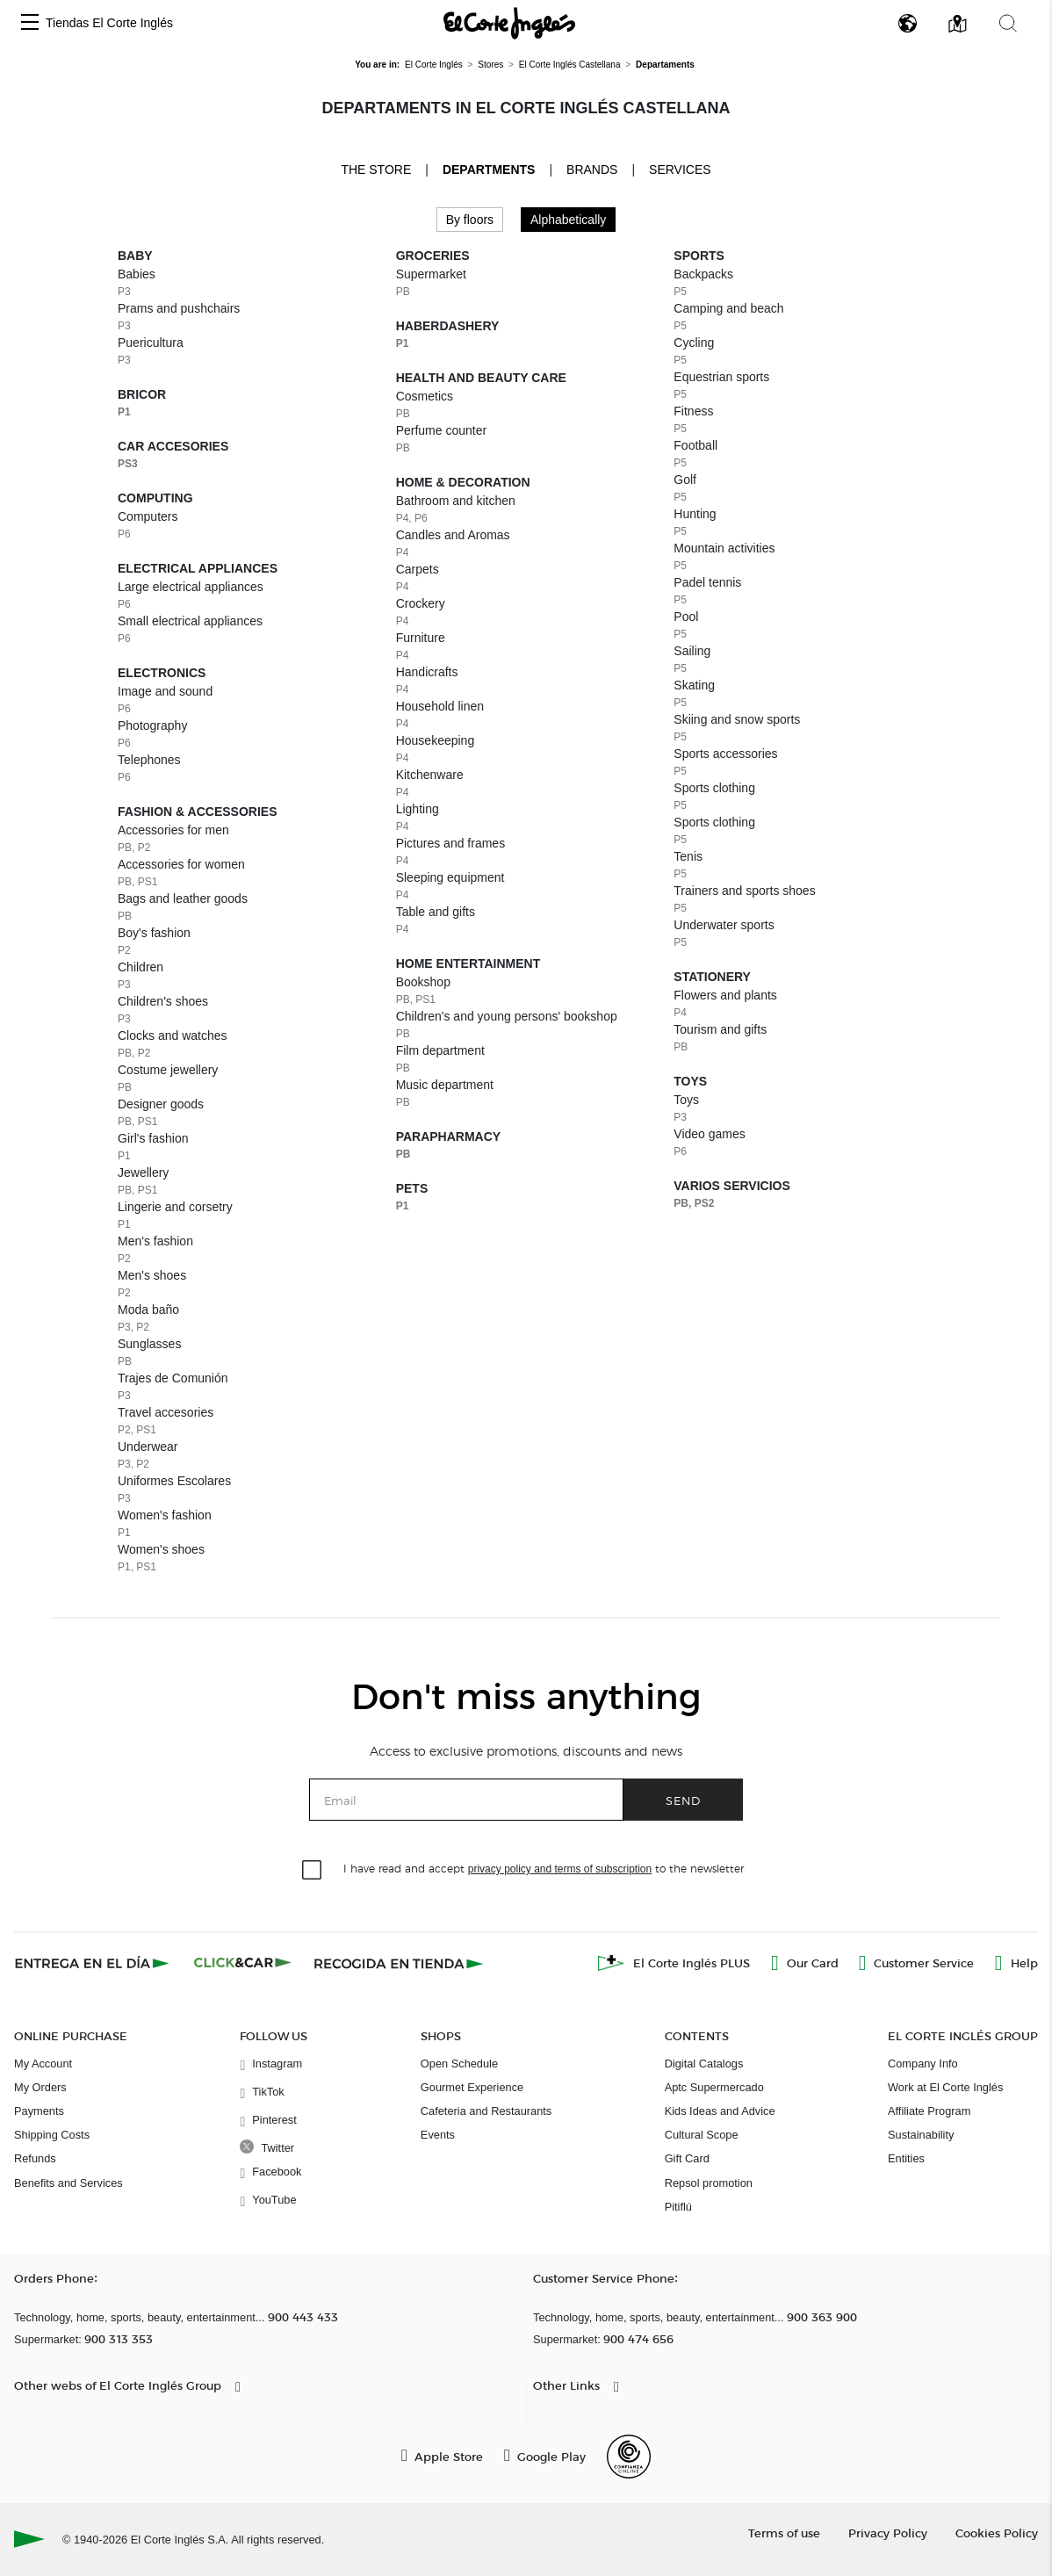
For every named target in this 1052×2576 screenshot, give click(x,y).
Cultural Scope (702, 2134)
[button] (30, 23)
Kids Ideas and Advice (720, 2111)
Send (683, 1800)
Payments (39, 2111)
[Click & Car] (243, 1963)
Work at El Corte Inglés (945, 2087)
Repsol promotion (709, 2183)
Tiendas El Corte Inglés (109, 23)
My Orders (40, 2087)
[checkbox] (312, 1870)
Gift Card (687, 2158)
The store (376, 169)
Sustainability (921, 2134)
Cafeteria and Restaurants (486, 2111)
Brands (591, 169)
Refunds (35, 2158)
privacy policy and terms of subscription (560, 1869)
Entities (906, 2158)
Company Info (923, 2063)
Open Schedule (459, 2063)
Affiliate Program (929, 2111)
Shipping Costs (52, 2134)
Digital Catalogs (704, 2063)
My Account (43, 2063)
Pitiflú (678, 2206)
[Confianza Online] (629, 2457)
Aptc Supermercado (714, 2087)
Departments (489, 169)
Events (438, 2134)
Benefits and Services (68, 2183)
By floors (470, 220)
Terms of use (784, 2532)
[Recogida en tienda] (399, 1963)
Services (680, 169)
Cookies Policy (996, 2532)
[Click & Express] (93, 1963)
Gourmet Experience (472, 2087)
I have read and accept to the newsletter (543, 1867)
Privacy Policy (887, 2532)
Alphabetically (568, 220)
